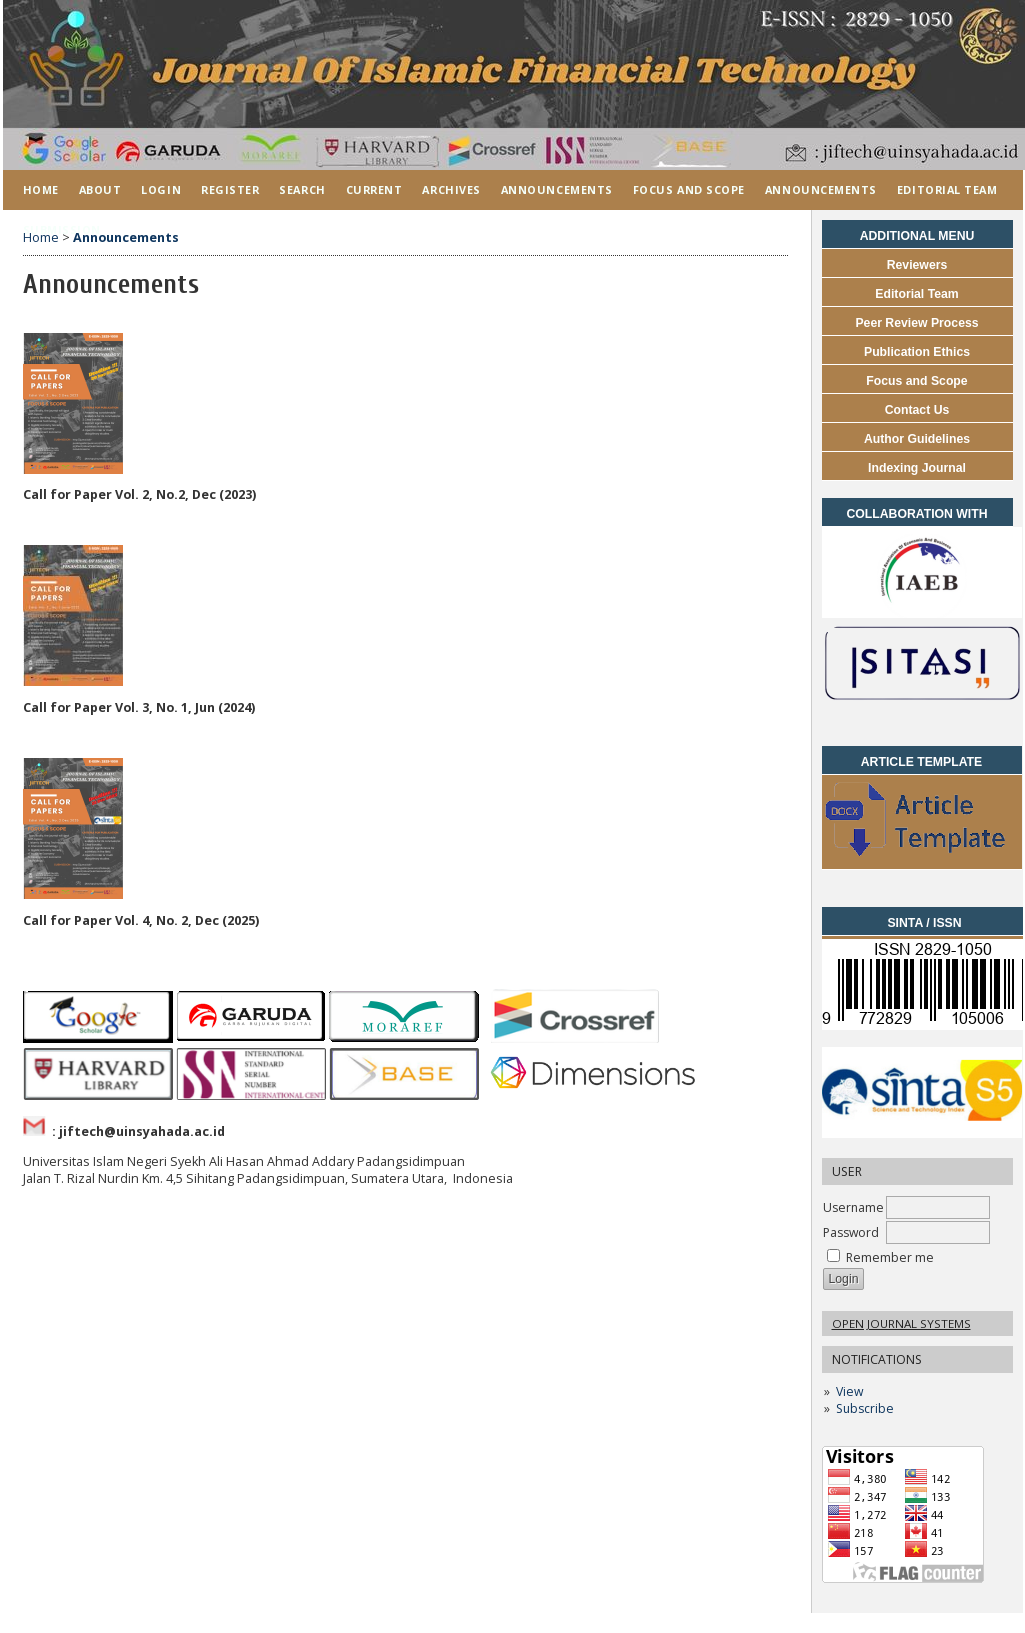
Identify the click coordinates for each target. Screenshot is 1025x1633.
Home (41, 189)
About (100, 189)
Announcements (557, 189)
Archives (451, 189)
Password (851, 1232)
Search (302, 189)
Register (230, 189)
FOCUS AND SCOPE (689, 189)
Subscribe (865, 1408)
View (849, 1391)
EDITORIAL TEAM (947, 189)
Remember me (890, 1257)
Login (161, 189)
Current (374, 189)
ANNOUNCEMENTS (821, 189)
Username (853, 1207)
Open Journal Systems (901, 1323)
